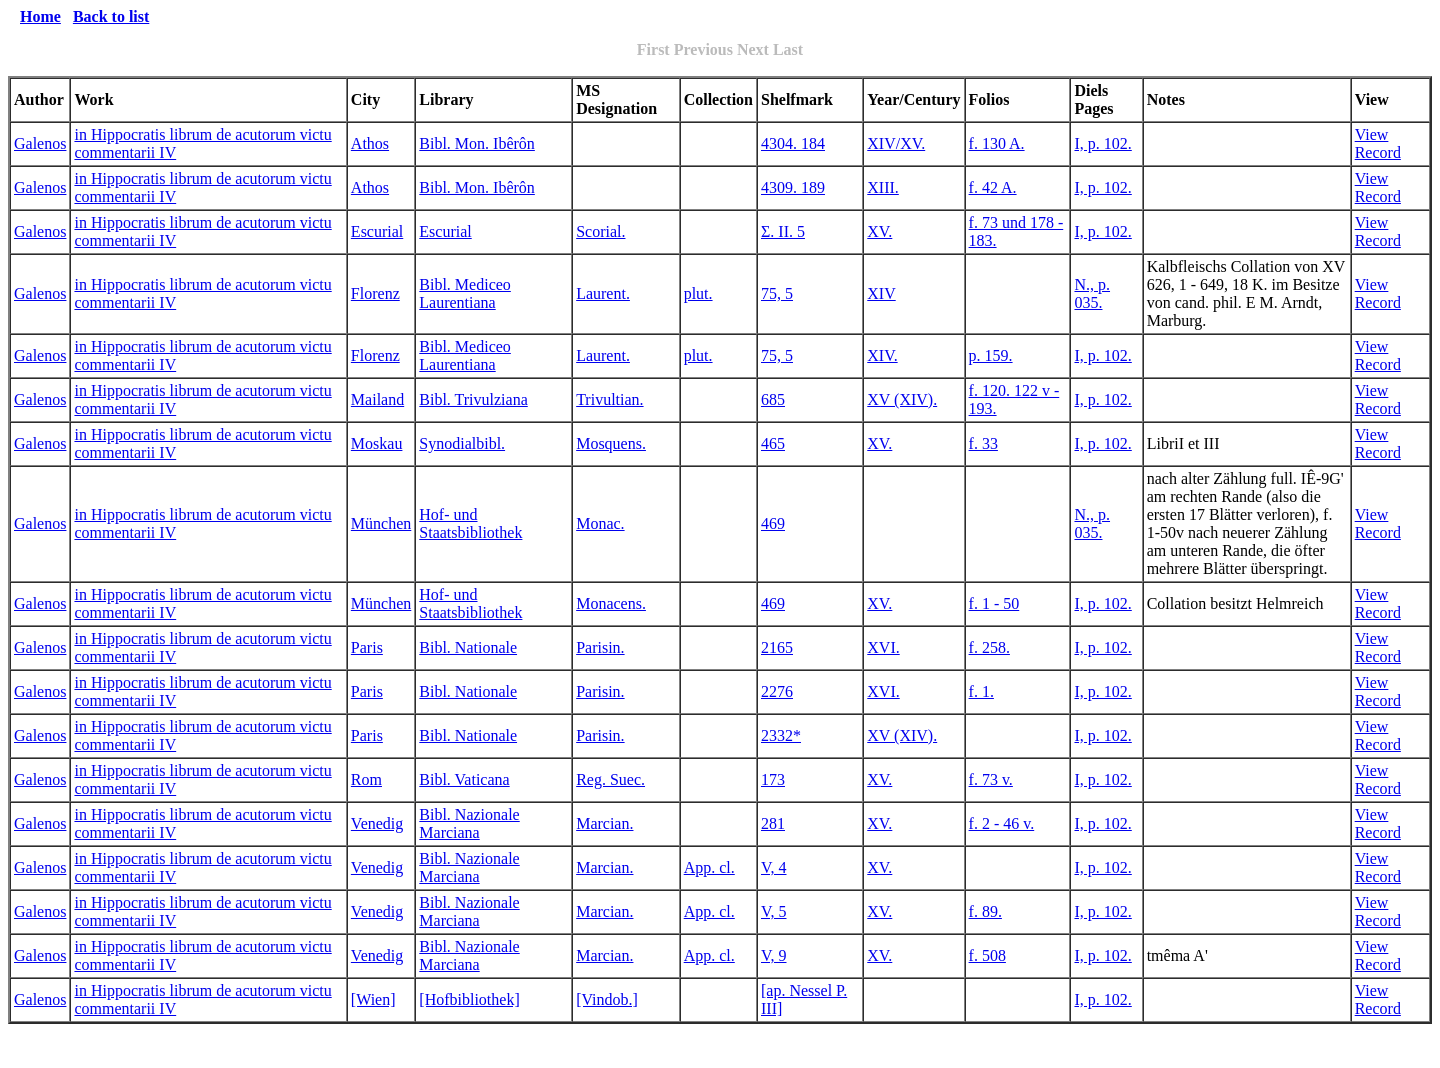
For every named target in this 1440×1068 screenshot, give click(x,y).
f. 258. (989, 647)
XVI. (883, 647)
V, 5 (774, 911)
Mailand (377, 399)
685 (773, 399)
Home (40, 16)
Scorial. (600, 231)
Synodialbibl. (462, 443)
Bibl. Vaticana (464, 779)
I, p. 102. (1102, 143)
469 (773, 523)
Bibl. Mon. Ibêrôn (477, 143)
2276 (777, 691)
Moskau (377, 443)
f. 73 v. (991, 779)
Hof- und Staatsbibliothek (470, 523)
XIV (881, 293)
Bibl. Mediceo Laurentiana (465, 293)
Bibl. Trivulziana (473, 399)
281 (773, 823)
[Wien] (373, 999)
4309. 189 (793, 187)
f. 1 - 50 (994, 603)
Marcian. (604, 823)
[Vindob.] (607, 999)
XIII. (883, 187)
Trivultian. (609, 399)
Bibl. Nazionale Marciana (469, 823)
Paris (367, 647)
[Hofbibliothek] (469, 999)
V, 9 (774, 955)
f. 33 (983, 443)
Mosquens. (611, 443)
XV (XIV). (902, 399)
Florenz (375, 293)
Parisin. (600, 647)
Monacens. (611, 603)
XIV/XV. (896, 143)
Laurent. (603, 293)
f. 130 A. (997, 143)
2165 (777, 647)
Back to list (111, 16)
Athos (370, 143)
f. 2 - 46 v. (1002, 823)
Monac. (600, 523)
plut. (698, 293)
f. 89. (985, 911)
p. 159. (991, 355)
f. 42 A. (993, 187)
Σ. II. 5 (783, 231)
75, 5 (777, 293)
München (381, 523)
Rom (366, 779)
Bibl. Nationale (468, 647)
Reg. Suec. (610, 779)
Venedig (377, 823)
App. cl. (709, 867)
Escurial (377, 231)
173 (773, 779)
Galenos (40, 143)
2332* (781, 735)
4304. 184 (793, 143)
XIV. (882, 355)
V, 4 (774, 867)
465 (773, 443)
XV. (879, 231)
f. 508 (987, 955)
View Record (1378, 143)
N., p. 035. (1092, 293)
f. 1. (981, 691)
